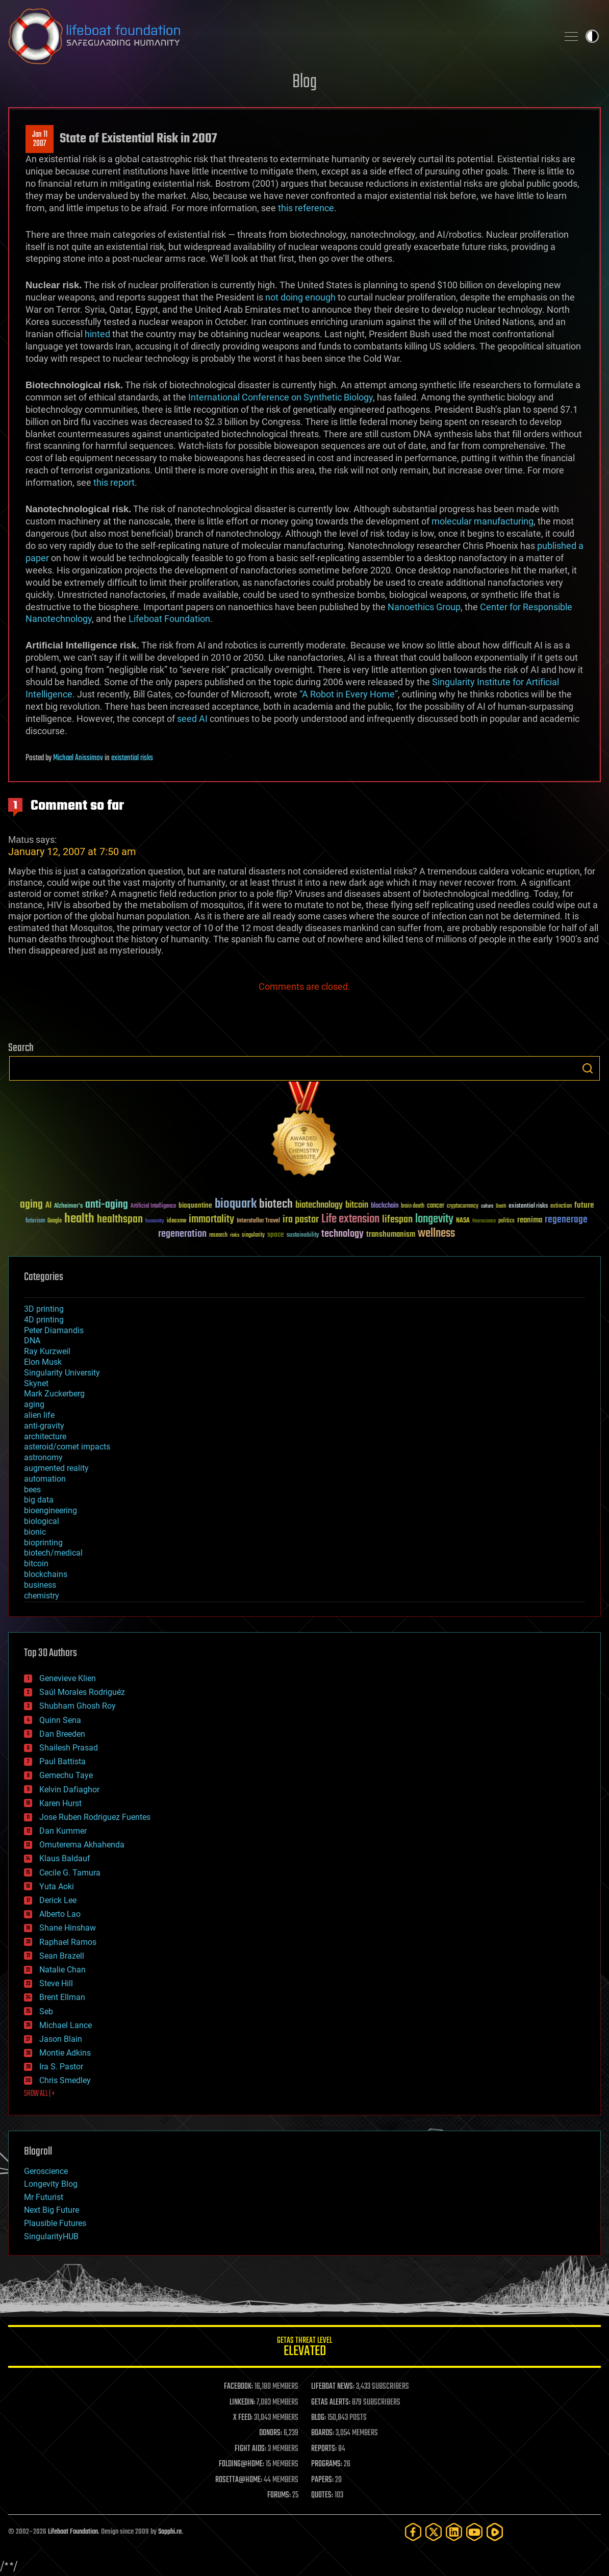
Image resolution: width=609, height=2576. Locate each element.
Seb (46, 2011)
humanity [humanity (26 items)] (154, 1221)
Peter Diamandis (54, 1330)
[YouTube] (474, 2532)
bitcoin (36, 1563)
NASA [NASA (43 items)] (463, 1221)
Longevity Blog (51, 2184)
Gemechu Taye (66, 1775)
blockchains (45, 1574)
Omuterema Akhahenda (81, 1844)
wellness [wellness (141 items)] (436, 1233)
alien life (39, 1415)
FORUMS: (279, 2495)
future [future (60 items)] (584, 1205)
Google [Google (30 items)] (54, 1221)
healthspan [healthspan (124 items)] (120, 1219)
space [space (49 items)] (275, 1234)
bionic (35, 1532)
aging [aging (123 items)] (31, 1204)
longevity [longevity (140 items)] (434, 1219)
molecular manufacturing (483, 521)
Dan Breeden (62, 1734)
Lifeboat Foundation (169, 618)
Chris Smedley (65, 2080)
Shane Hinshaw (67, 1928)
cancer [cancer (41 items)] (435, 1206)
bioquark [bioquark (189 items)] (236, 1204)
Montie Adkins (65, 2053)
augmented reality (56, 1468)
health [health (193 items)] (79, 1219)
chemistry (41, 1595)
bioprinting (43, 1542)
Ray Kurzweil (47, 1351)
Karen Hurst (60, 1803)
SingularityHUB (51, 2236)
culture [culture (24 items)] (487, 1206)
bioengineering (50, 1510)
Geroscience (46, 2171)
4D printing (44, 1319)
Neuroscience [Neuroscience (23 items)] (484, 1221)
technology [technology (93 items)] (342, 1234)
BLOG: (318, 2417)
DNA (32, 1340)
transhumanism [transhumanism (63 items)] (390, 1234)
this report (114, 482)
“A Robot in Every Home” (348, 694)
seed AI (192, 718)
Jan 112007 (39, 139)
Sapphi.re (170, 2532)
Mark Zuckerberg (54, 1393)
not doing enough (300, 297)
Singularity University (62, 1373)
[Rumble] (495, 2532)
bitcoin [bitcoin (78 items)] (356, 1205)
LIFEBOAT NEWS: (332, 2386)
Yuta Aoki (56, 1886)
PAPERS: (322, 2480)
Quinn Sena (60, 1720)
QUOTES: (322, 2495)
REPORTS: (324, 2449)
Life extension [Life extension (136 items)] (350, 1219)
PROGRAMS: (326, 2464)
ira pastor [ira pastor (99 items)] (301, 1220)
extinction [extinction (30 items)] (561, 1206)
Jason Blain (60, 2039)
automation (45, 1479)
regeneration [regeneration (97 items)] (182, 1234)
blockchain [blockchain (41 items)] (384, 1206)
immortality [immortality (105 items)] (211, 1219)
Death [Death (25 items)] (501, 1206)
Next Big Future (51, 2210)
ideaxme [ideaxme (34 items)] (176, 1221)
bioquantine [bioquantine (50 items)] (195, 1205)
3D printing (44, 1309)
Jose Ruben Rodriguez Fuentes (94, 1817)
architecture (45, 1436)
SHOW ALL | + (39, 2093)
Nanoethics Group (424, 607)
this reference (306, 208)
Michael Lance (65, 2025)
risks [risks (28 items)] (234, 1235)
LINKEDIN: (242, 2402)
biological (41, 1521)
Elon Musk (43, 1362)
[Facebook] (413, 2532)
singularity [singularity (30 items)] (253, 1235)
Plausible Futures (55, 2223)
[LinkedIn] (454, 2532)
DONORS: (270, 2433)
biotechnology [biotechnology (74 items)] (319, 1205)
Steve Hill (56, 1983)
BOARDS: (322, 2433)
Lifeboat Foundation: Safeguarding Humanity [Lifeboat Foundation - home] (279, 36)
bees (32, 1489)
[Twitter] (433, 2532)
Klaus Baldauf (64, 1858)
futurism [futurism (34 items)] (35, 1221)
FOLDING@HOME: (241, 2464)
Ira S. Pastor (61, 2066)
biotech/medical (53, 1553)
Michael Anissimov (78, 758)
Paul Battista (62, 1761)
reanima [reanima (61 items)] (529, 1220)
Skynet (36, 1383)
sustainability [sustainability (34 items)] (303, 1235)
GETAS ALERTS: (330, 2402)
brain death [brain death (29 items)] (412, 1206)
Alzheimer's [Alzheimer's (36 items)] (68, 1206)
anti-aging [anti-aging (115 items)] (106, 1204)
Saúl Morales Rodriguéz (82, 1692)
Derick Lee (58, 1900)
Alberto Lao (60, 1914)
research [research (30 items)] (218, 1235)
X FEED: (242, 2417)
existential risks (132, 758)
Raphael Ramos (67, 1942)
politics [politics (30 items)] (506, 1221)
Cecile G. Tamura (69, 1873)
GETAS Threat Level (304, 2348)
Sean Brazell (61, 1956)
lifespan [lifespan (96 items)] (397, 1220)
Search (587, 1068)
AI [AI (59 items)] (48, 1206)
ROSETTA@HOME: (238, 2480)
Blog (304, 82)
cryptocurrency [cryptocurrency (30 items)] (462, 1206)
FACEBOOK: (238, 2386)
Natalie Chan (62, 1969)
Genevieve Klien (67, 1678)
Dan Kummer (63, 1831)
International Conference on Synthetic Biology (280, 397)
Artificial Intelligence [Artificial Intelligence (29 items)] (153, 1206)
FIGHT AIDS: (250, 2449)
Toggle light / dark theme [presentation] (592, 36)
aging (34, 1404)
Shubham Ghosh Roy (77, 1706)
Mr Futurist (43, 2197)
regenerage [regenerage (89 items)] (566, 1220)
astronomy (43, 1457)
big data (39, 1500)
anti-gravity (44, 1426)
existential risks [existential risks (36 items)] (528, 1206)
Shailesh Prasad (68, 1748)
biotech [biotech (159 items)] (276, 1204)
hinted (97, 334)
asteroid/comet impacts (67, 1447)
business (40, 1585)
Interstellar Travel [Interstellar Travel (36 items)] (258, 1221)
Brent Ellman (62, 1997)
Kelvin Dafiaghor (69, 1789)
